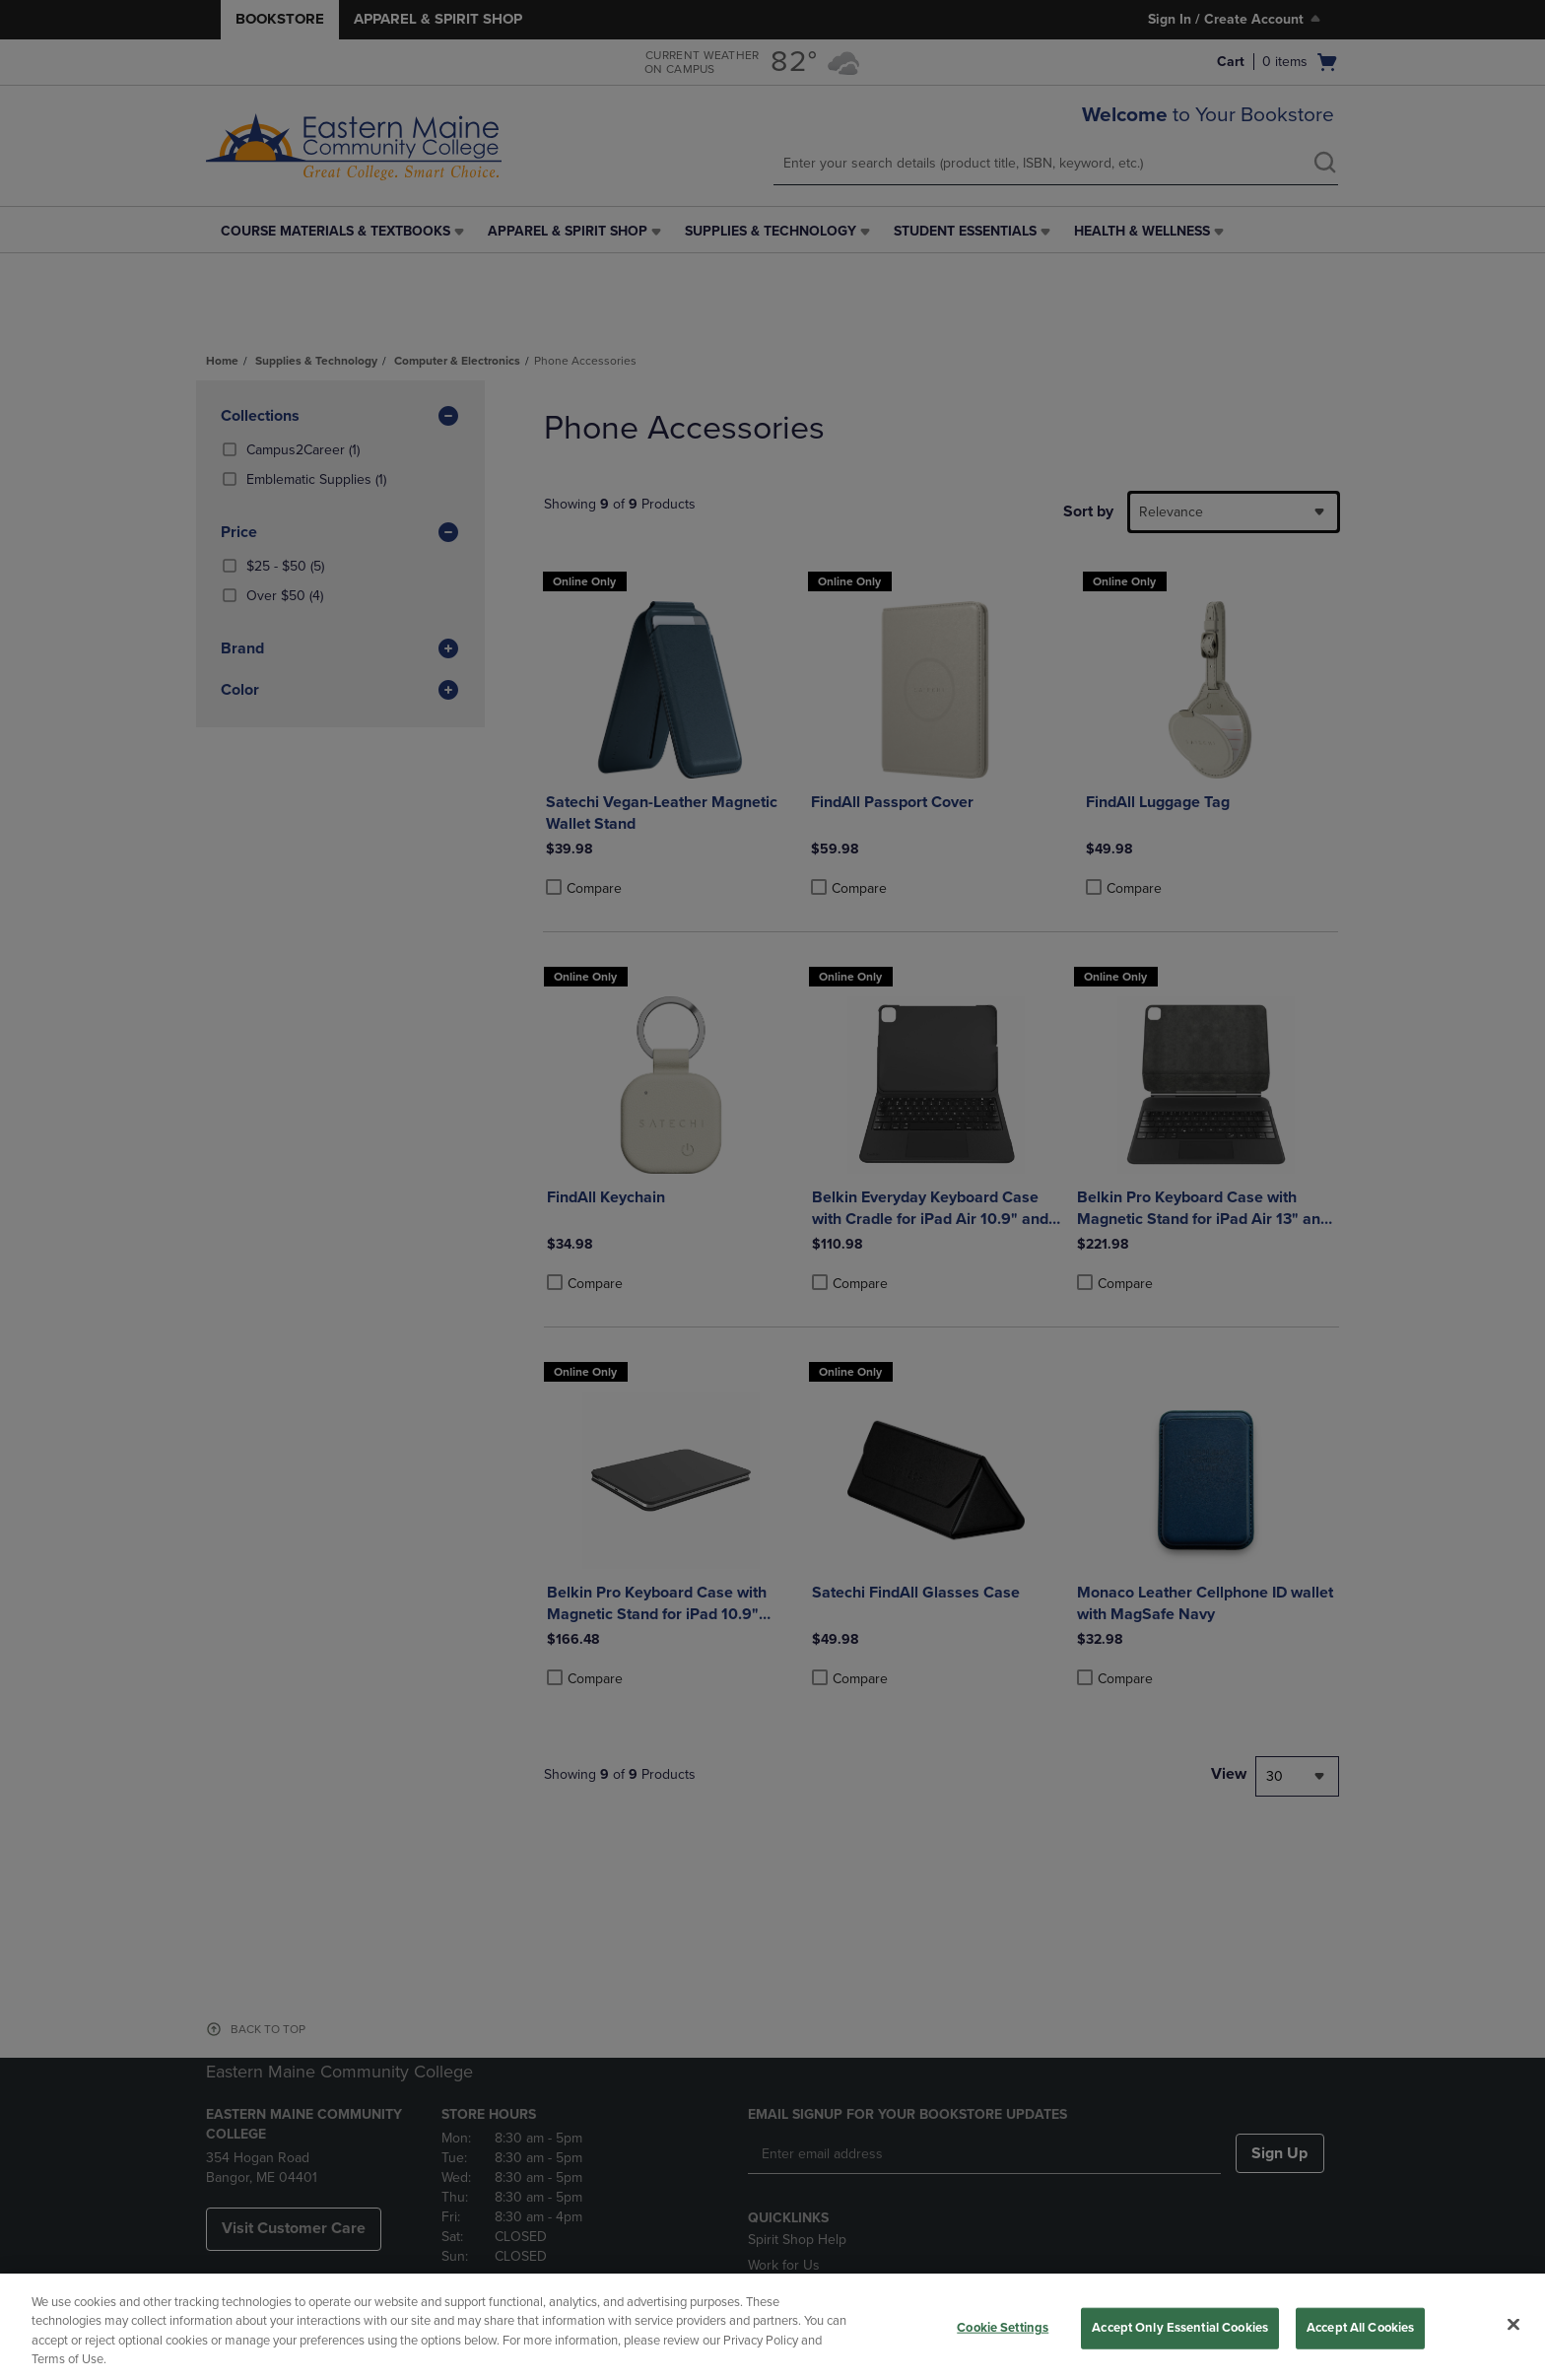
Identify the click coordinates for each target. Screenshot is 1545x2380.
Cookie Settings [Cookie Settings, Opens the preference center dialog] (1002, 2328)
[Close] (1513, 2324)
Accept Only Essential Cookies (1180, 2328)
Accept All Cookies (1360, 2328)
